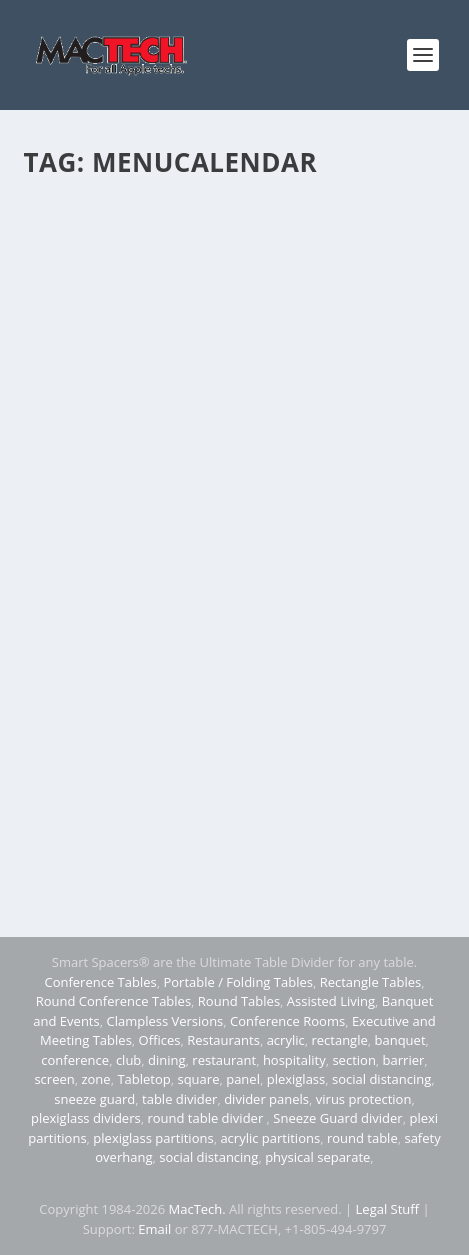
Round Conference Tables (113, 1001)
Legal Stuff (388, 1209)
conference (75, 1060)
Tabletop (143, 1079)
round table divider (206, 1118)
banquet (400, 1040)
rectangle (339, 1040)
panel (243, 1079)
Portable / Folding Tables (237, 982)
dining (167, 1060)
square (198, 1079)
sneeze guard (94, 1099)
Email (154, 1229)
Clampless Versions (164, 1021)
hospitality (294, 1060)
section (353, 1060)
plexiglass (296, 1079)
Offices (160, 1040)
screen (54, 1079)
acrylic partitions (270, 1138)
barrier (404, 1060)
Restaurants (223, 1040)
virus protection (364, 1099)
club (128, 1060)
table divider (179, 1099)
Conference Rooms (287, 1021)
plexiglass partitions (153, 1138)
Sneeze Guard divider (337, 1118)
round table (362, 1138)
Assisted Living (331, 1001)
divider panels (266, 1099)
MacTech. (197, 1209)
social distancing (381, 1079)
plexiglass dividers (86, 1118)
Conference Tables (100, 982)
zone (95, 1079)
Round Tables (239, 1001)
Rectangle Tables (371, 982)
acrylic (286, 1040)
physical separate (317, 1157)
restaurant (224, 1060)
